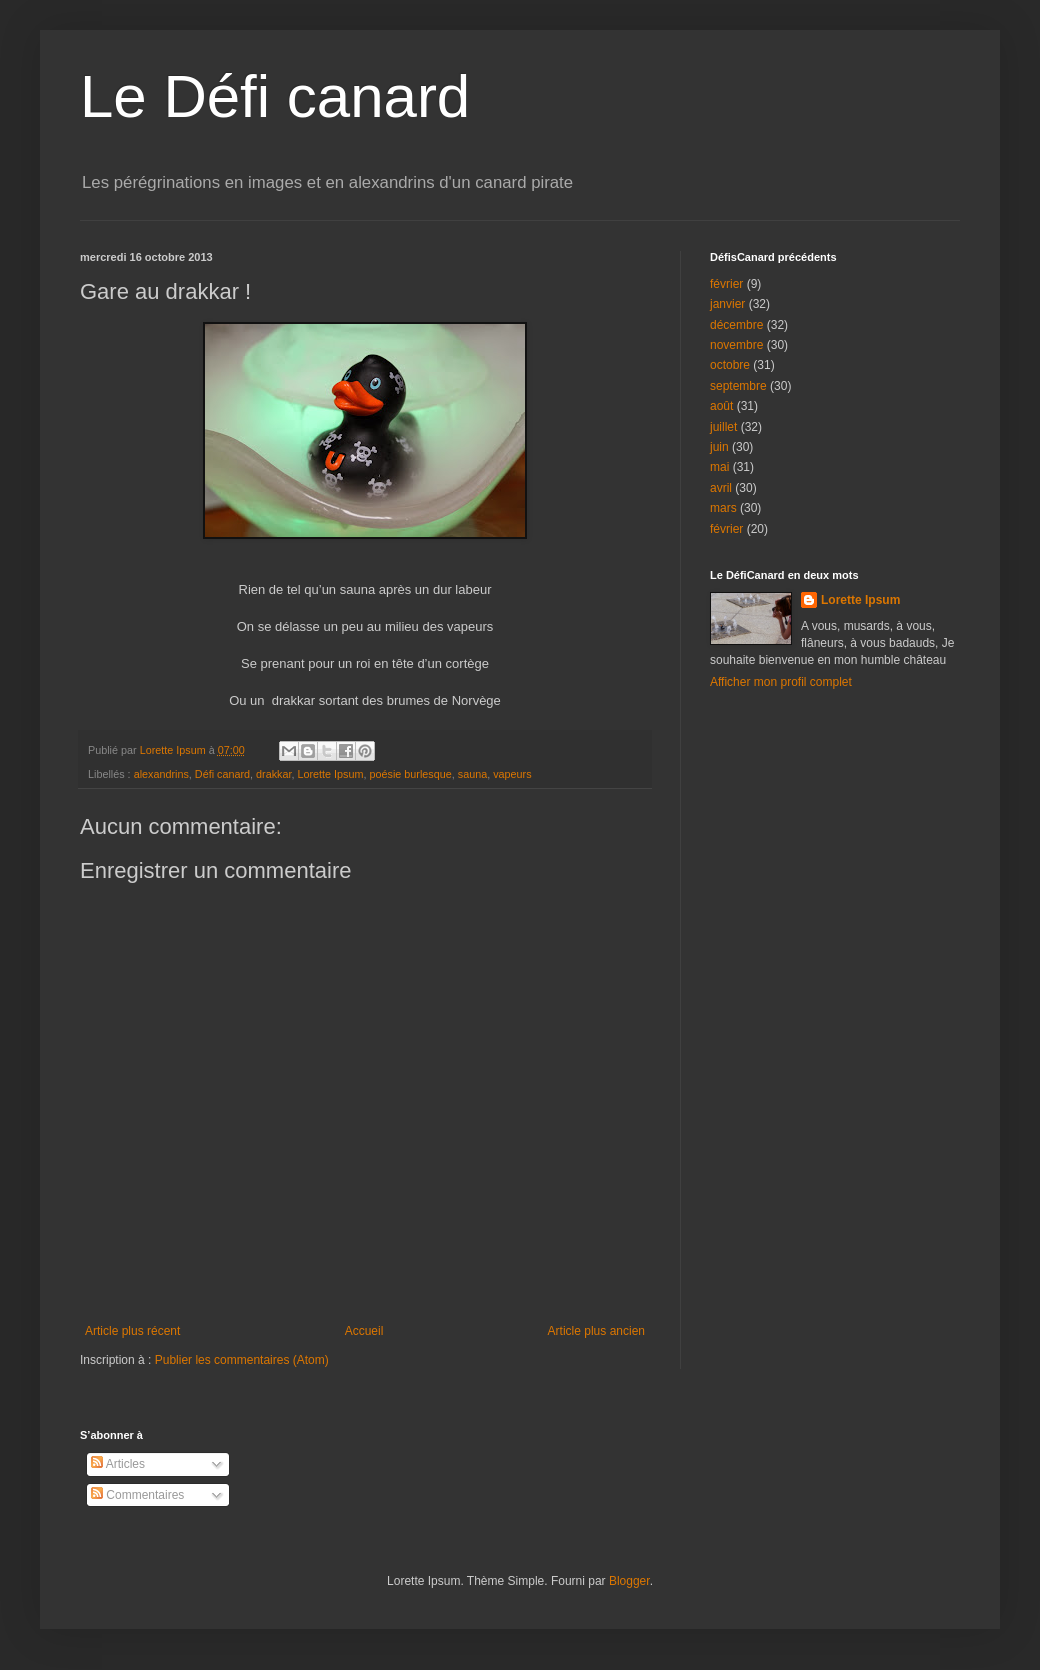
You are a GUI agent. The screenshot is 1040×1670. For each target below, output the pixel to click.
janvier (727, 304)
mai (719, 467)
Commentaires (137, 1495)
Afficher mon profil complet (781, 682)
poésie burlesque (410, 774)
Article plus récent (132, 1331)
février (726, 284)
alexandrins (161, 774)
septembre (738, 386)
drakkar (273, 774)
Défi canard (222, 774)
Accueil (364, 1331)
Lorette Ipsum (330, 774)
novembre (736, 345)
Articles (118, 1464)
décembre (736, 325)
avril (721, 488)
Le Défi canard (275, 96)
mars (723, 508)
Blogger (629, 1581)
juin (719, 447)
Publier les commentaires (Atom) (242, 1360)
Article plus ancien (596, 1331)
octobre (730, 365)
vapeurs (512, 774)
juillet (723, 427)
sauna (472, 774)
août (721, 406)
